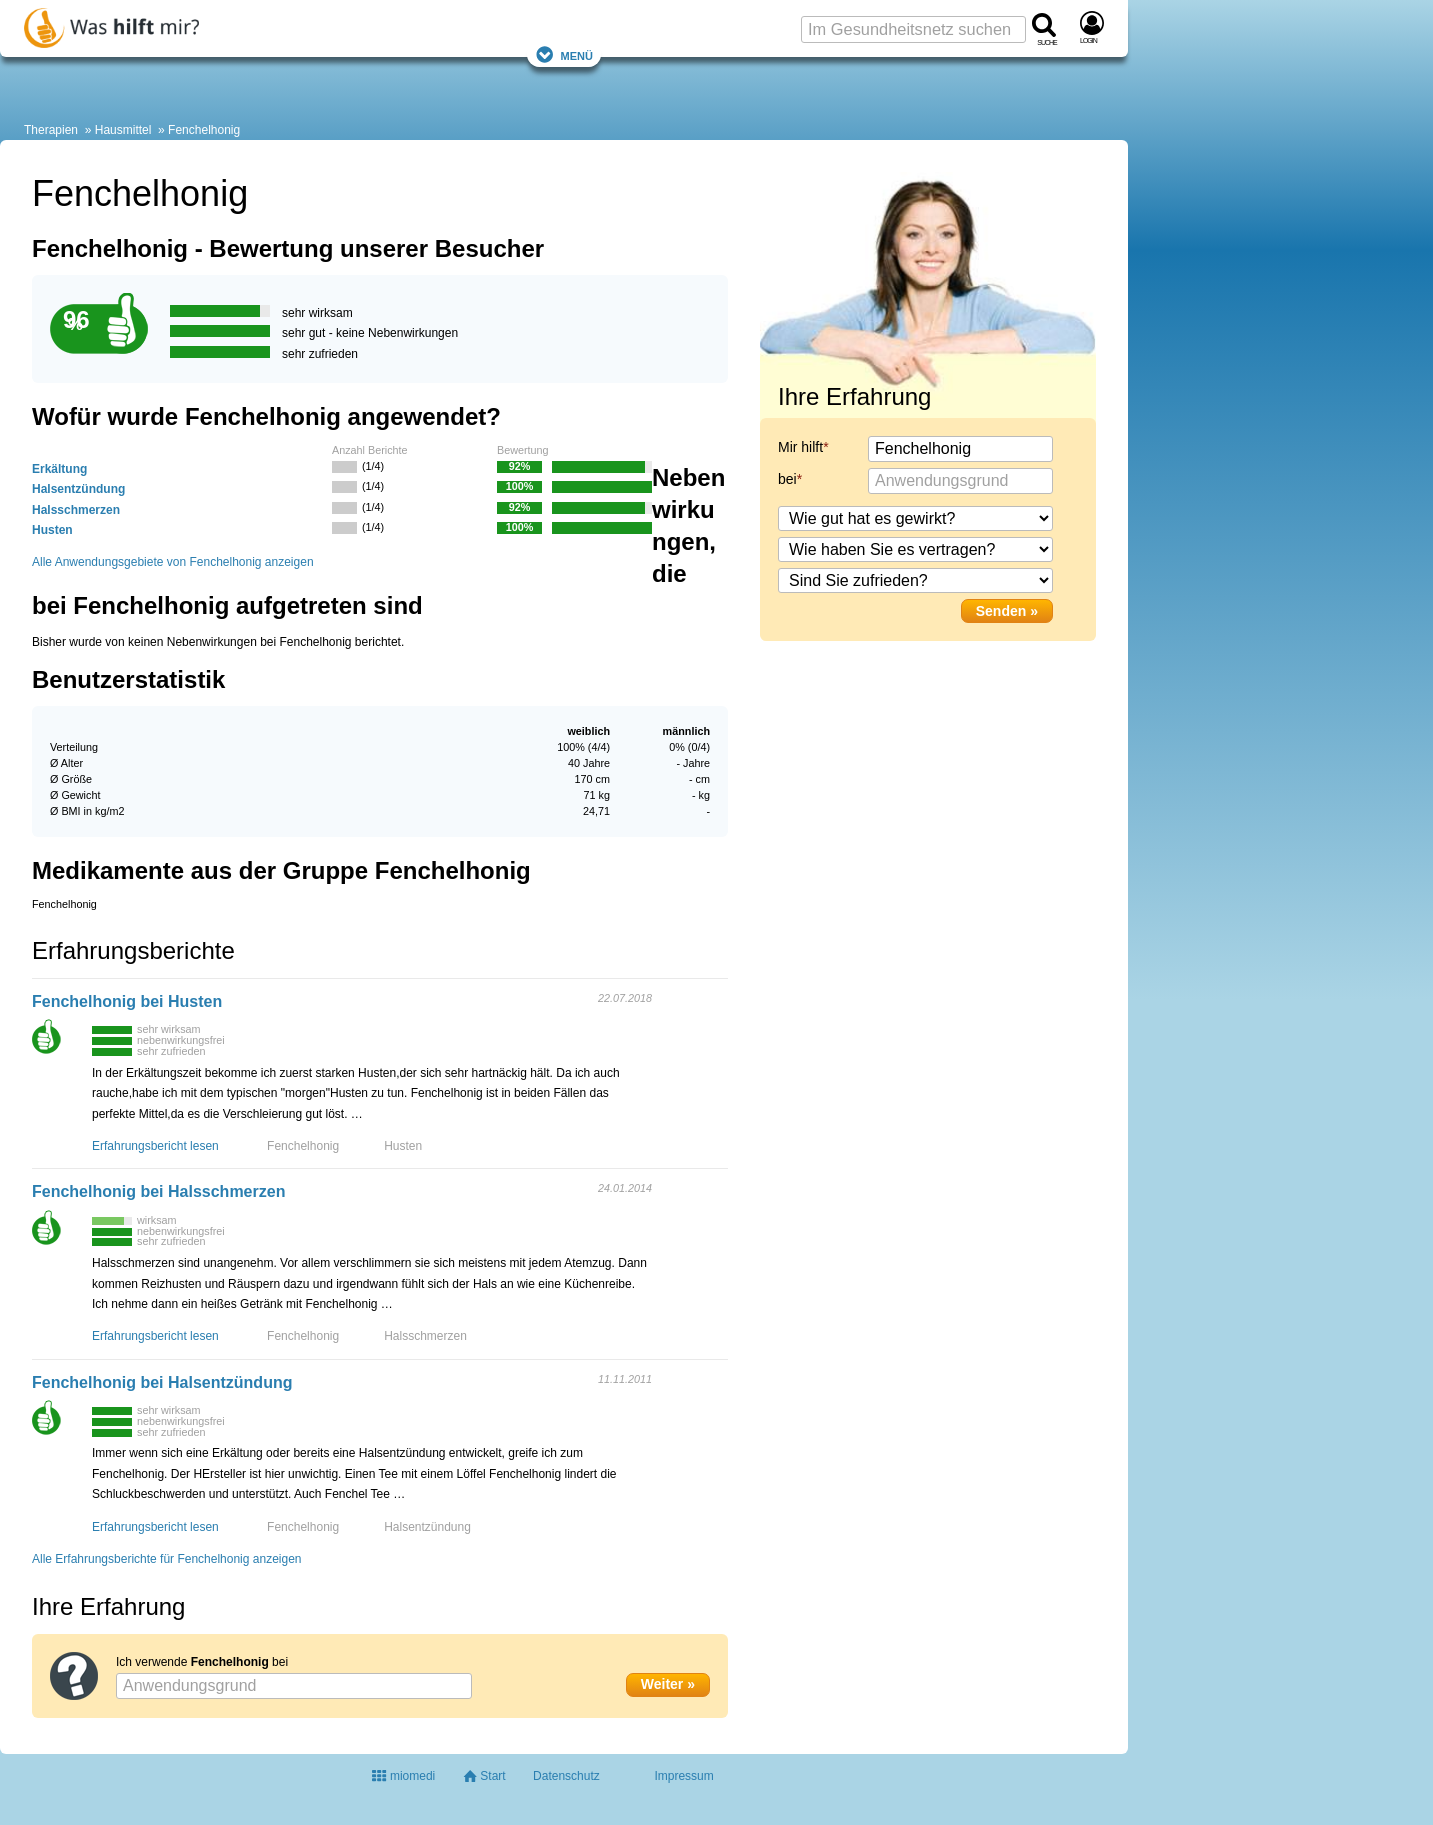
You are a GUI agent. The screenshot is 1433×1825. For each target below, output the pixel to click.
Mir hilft (800, 447)
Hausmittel (123, 130)
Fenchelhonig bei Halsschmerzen (158, 1191)
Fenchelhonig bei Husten (127, 1001)
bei (787, 479)
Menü (564, 54)
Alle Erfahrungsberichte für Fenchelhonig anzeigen (167, 1559)
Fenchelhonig (204, 130)
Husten (52, 530)
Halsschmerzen (76, 510)
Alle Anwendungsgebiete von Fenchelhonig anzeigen (173, 562)
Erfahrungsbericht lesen (155, 1146)
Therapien (51, 130)
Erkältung (59, 469)
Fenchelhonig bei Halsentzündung (162, 1382)
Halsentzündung (78, 489)
